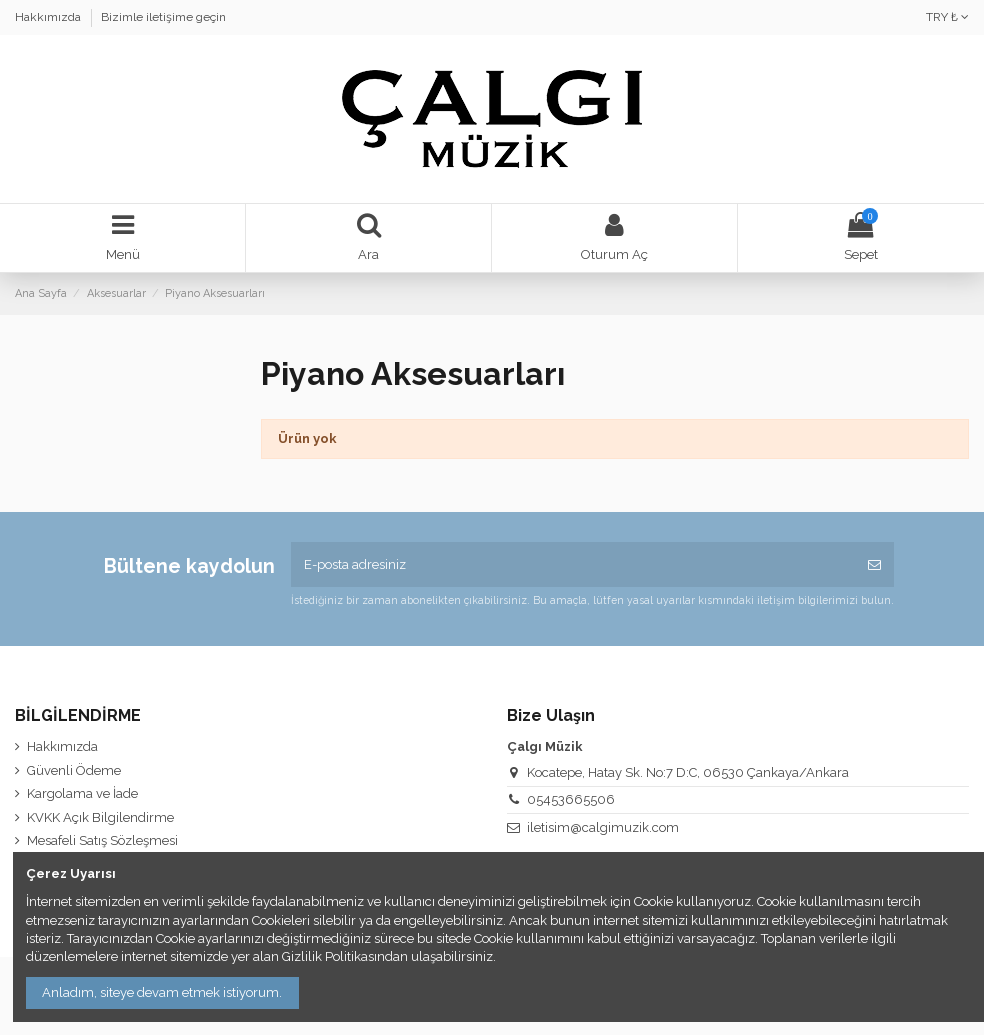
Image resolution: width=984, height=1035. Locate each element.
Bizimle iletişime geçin (163, 17)
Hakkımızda (49, 17)
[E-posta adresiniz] (573, 565)
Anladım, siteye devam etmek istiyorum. (162, 992)
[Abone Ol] (874, 565)
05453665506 (571, 799)
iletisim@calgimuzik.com (603, 827)
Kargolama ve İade (82, 793)
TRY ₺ (947, 17)
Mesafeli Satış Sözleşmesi (102, 840)
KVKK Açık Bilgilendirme (100, 817)
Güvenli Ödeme (74, 770)
